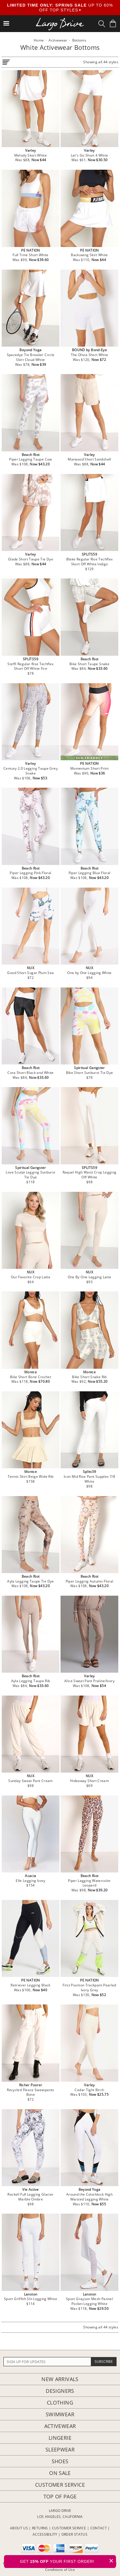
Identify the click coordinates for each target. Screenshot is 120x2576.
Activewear (60, 2426)
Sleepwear (60, 2449)
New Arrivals (59, 2379)
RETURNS (40, 2528)
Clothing (60, 2402)
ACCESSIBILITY (45, 2534)
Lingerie (60, 2437)
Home (39, 40)
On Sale (60, 2473)
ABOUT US (19, 2528)
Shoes (60, 2461)
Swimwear (60, 2414)
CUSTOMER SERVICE (69, 2528)
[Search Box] (101, 23)
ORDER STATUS (74, 2534)
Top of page (60, 2496)
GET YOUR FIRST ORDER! (68, 2560)
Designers (60, 2390)
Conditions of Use (60, 2569)
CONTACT (98, 2528)
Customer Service (60, 2484)
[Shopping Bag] (113, 23)
